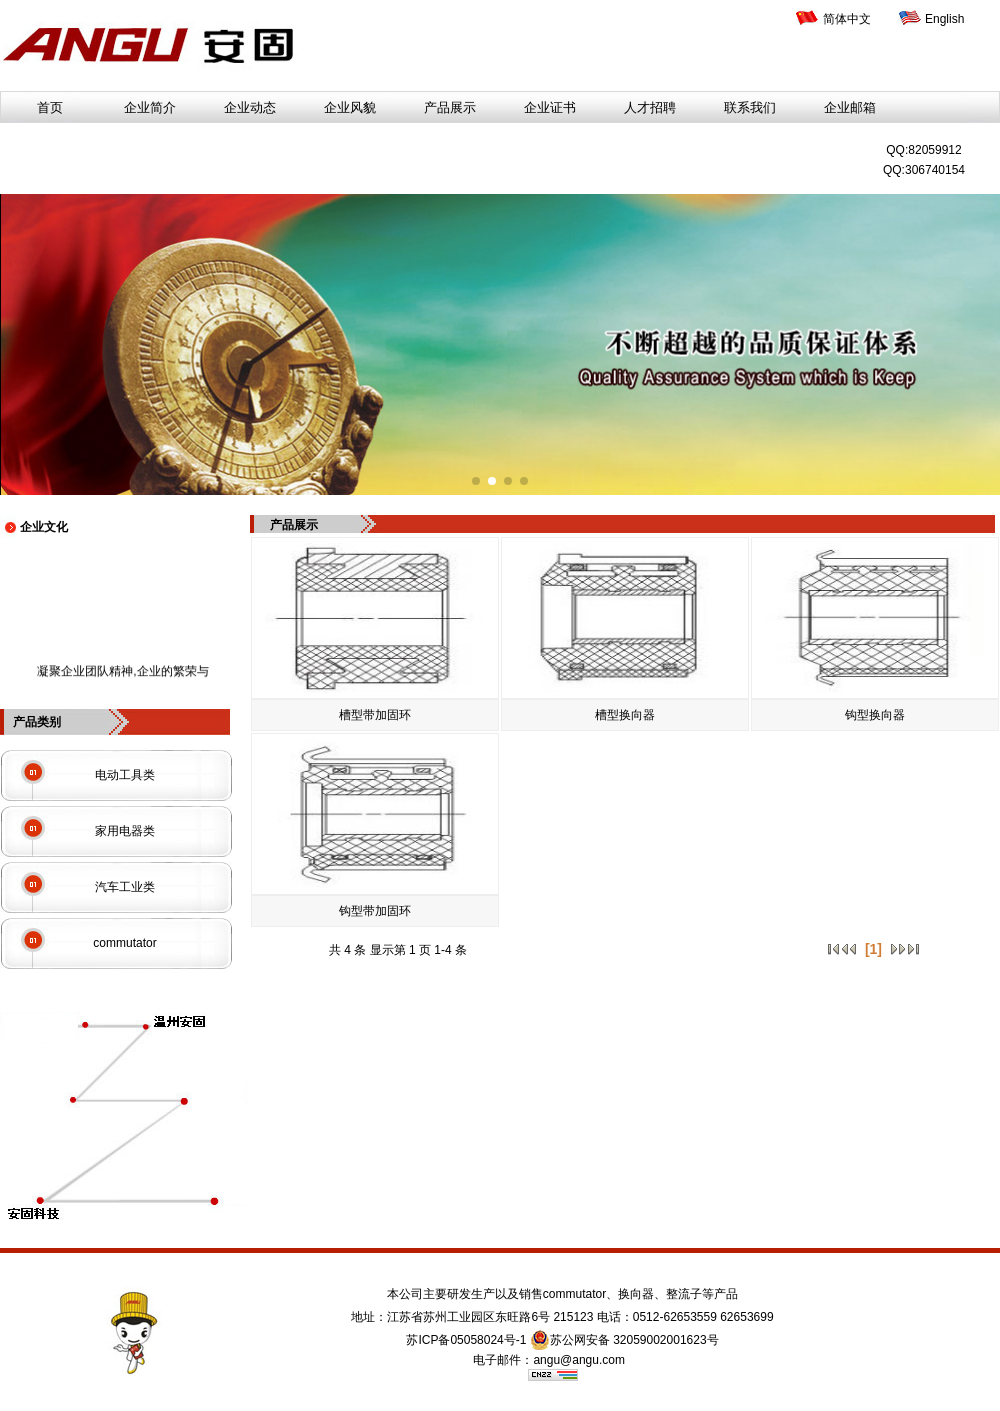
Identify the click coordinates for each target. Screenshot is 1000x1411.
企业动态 (250, 107)
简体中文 (847, 19)
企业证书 (550, 107)
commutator (124, 943)
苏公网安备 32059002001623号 (624, 1340)
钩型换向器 (875, 715)
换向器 (636, 1294)
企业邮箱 (850, 107)
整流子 (684, 1294)
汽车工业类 (125, 887)
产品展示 (450, 107)
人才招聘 (650, 107)
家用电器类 (125, 831)
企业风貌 (350, 107)
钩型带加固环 (375, 911)
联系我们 (750, 107)
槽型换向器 (625, 715)
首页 (50, 107)
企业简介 (150, 107)
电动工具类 (125, 775)
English (944, 19)
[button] (476, 481)
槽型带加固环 (375, 715)
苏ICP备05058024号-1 (466, 1340)
